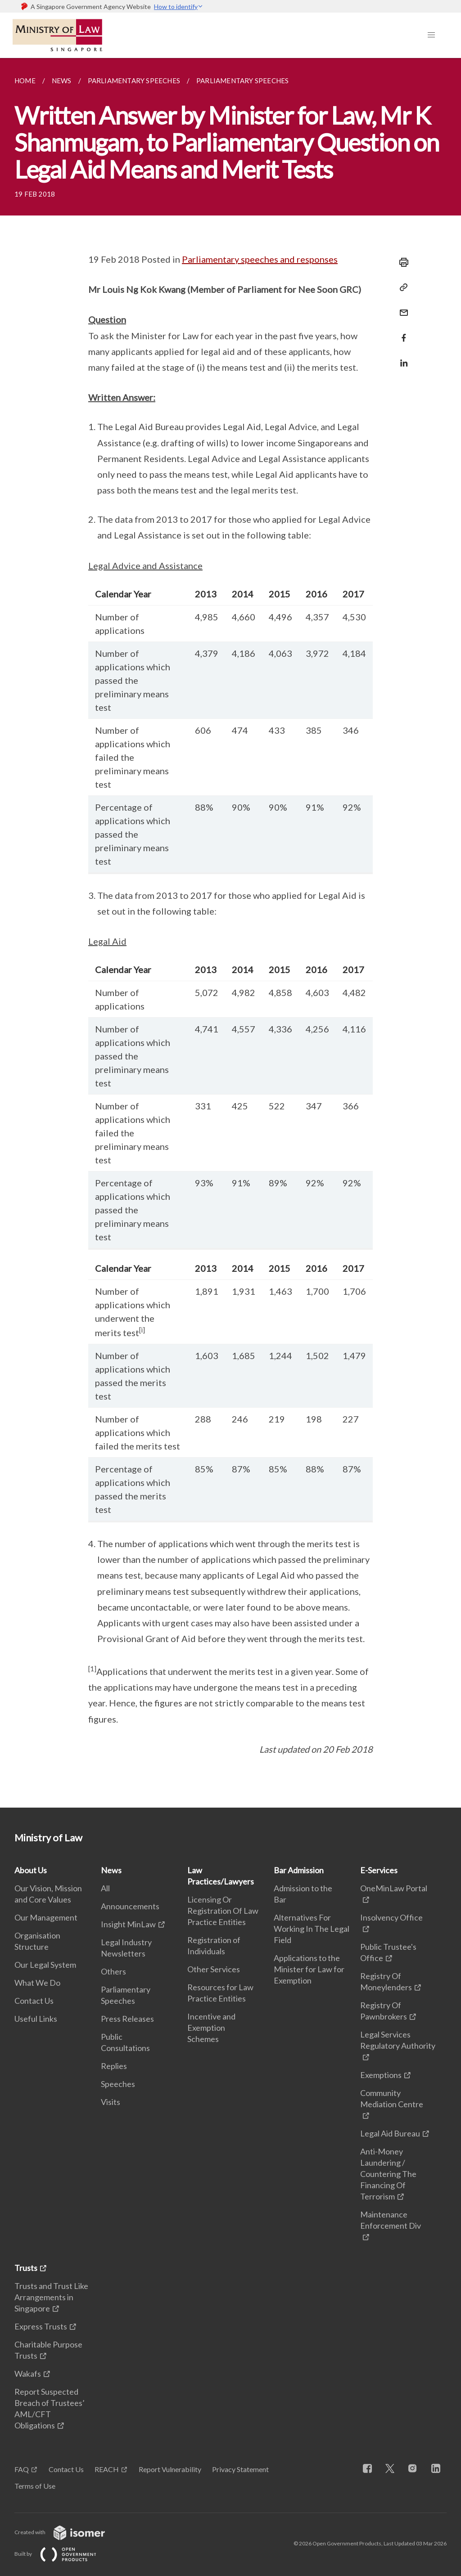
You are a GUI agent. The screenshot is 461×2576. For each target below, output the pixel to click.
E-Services (379, 1870)
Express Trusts (40, 2326)
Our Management (45, 1917)
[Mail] (401, 307)
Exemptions (381, 2075)
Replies (114, 2066)
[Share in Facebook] (401, 332)
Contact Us (34, 2001)
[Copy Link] (401, 287)
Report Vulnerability (170, 2469)
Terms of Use (34, 2486)
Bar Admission (299, 1870)
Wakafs (27, 2374)
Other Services (213, 1969)
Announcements (130, 1906)
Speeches (118, 2084)
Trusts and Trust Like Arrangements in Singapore (51, 2297)
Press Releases (127, 2019)
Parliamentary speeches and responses (260, 259)
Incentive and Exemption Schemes (211, 2027)
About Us (30, 1870)
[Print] (401, 262)
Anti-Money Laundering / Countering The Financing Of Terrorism (388, 2173)
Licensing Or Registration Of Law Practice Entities (222, 1910)
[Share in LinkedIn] (401, 357)
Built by (62, 2553)
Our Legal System (45, 1965)
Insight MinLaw (128, 1924)
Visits (110, 2102)
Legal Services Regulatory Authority (397, 2040)
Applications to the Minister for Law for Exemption (309, 1969)
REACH (107, 2469)
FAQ (21, 2469)
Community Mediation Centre (391, 2098)
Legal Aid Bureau (390, 2133)
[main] (230, 933)
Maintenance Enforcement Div (390, 2219)
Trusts (25, 2268)
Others (113, 1971)
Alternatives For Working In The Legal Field (311, 1928)
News (111, 1870)
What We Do (37, 1983)
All (105, 1888)
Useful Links (35, 2019)
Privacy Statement (240, 2469)
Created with (66, 2532)
